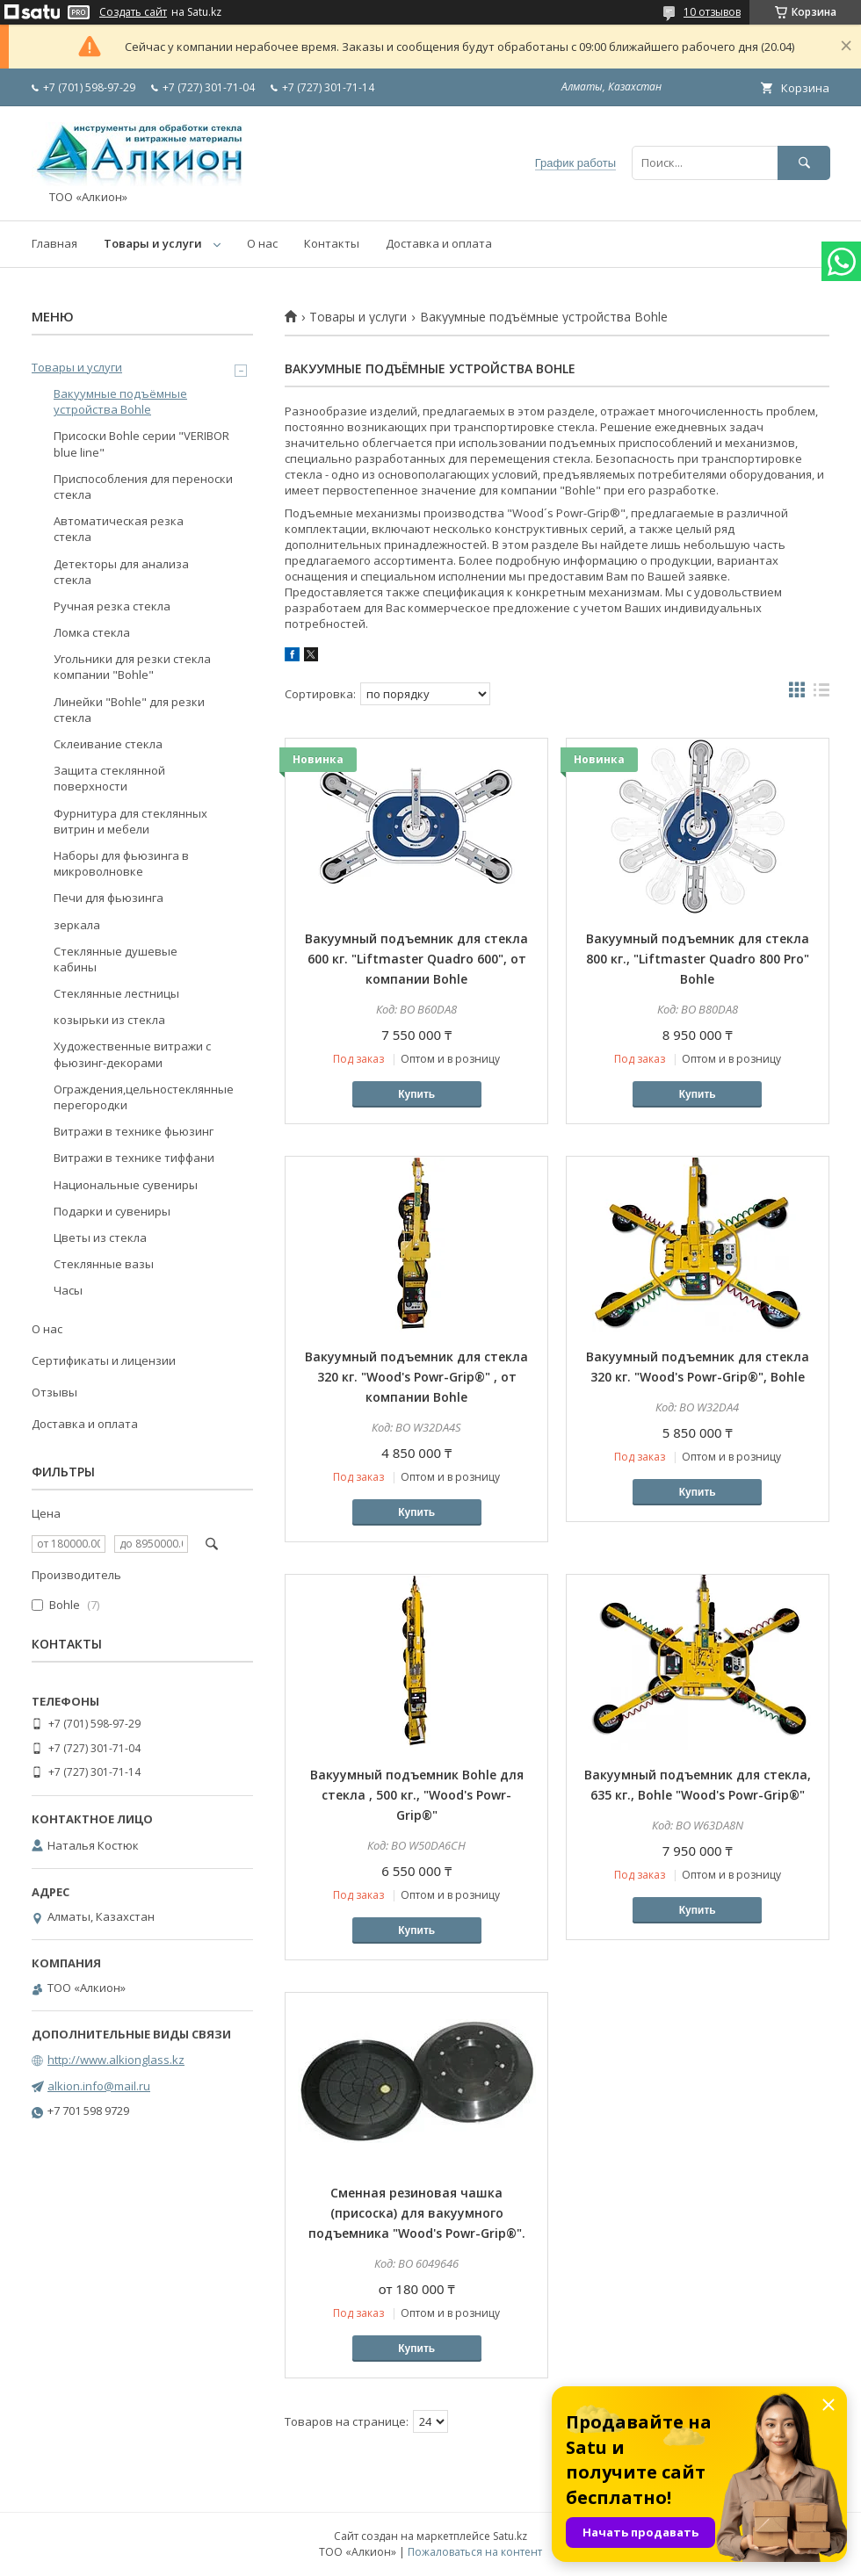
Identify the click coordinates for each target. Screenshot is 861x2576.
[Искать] (804, 163)
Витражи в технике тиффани (134, 1157)
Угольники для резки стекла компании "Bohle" (132, 666)
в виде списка (821, 694)
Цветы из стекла (100, 1237)
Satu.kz (510, 2536)
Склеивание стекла (108, 744)
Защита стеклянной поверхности (109, 778)
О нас (262, 243)
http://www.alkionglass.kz (115, 2060)
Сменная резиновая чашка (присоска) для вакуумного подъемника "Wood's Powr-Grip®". (416, 2212)
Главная (54, 243)
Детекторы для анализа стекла (121, 572)
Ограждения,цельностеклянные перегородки (144, 1097)
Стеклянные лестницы (116, 993)
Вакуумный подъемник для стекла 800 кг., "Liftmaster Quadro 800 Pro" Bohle (697, 958)
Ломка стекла (92, 632)
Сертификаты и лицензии (104, 1360)
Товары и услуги (153, 243)
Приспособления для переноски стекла (143, 486)
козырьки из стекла (109, 1020)
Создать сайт (133, 12)
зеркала (77, 925)
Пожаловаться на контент (475, 2551)
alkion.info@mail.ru (98, 2086)
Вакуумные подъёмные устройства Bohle (120, 401)
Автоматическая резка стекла (119, 529)
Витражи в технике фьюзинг (133, 1131)
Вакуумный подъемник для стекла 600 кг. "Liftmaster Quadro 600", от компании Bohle (416, 958)
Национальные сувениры (126, 1185)
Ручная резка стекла (112, 606)
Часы (68, 1290)
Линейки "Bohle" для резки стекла (129, 709)
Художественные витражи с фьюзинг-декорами (132, 1054)
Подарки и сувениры (112, 1211)
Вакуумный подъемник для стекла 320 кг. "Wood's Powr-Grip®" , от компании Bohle (416, 1376)
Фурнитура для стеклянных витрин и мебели (130, 821)
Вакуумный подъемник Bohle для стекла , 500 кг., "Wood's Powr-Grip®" (417, 1794)
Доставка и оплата (439, 243)
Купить (416, 1094)
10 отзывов (712, 11)
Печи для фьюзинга (108, 898)
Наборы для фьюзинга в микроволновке (121, 863)
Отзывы (54, 1392)
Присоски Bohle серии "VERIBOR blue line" (141, 443)
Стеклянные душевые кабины (115, 959)
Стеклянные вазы (104, 1264)
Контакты (331, 243)
